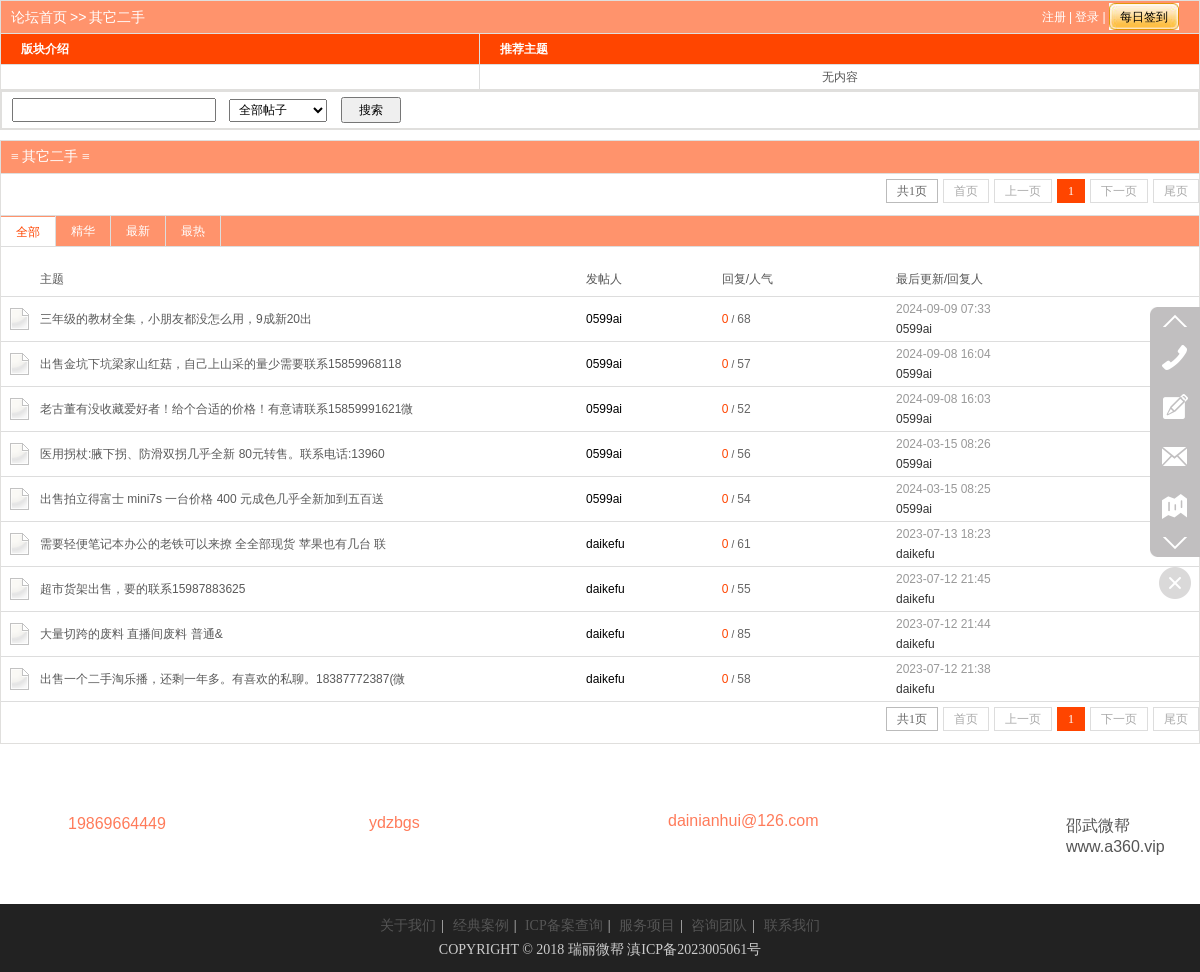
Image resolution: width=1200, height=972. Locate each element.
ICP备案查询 (564, 925)
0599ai (604, 319)
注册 (1054, 17)
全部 (28, 232)
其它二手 (117, 17)
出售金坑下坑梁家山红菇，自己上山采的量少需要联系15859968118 (220, 364)
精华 (83, 231)
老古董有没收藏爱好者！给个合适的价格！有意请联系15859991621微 (226, 409)
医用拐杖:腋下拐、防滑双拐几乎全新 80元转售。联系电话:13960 (212, 454)
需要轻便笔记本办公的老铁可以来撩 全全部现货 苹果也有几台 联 (213, 544)
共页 (912, 191)
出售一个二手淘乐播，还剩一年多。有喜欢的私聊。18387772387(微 (222, 679)
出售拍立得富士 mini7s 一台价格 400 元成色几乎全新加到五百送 (212, 499)
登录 (1087, 17)
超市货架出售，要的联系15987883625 (142, 589)
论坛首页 (39, 17)
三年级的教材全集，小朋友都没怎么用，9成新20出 (176, 319)
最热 (193, 231)
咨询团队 (719, 925)
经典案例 (481, 925)
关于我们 (408, 925)
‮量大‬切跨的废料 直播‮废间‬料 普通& (131, 634)
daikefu (605, 544)
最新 (138, 231)
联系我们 (792, 925)
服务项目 (647, 925)
